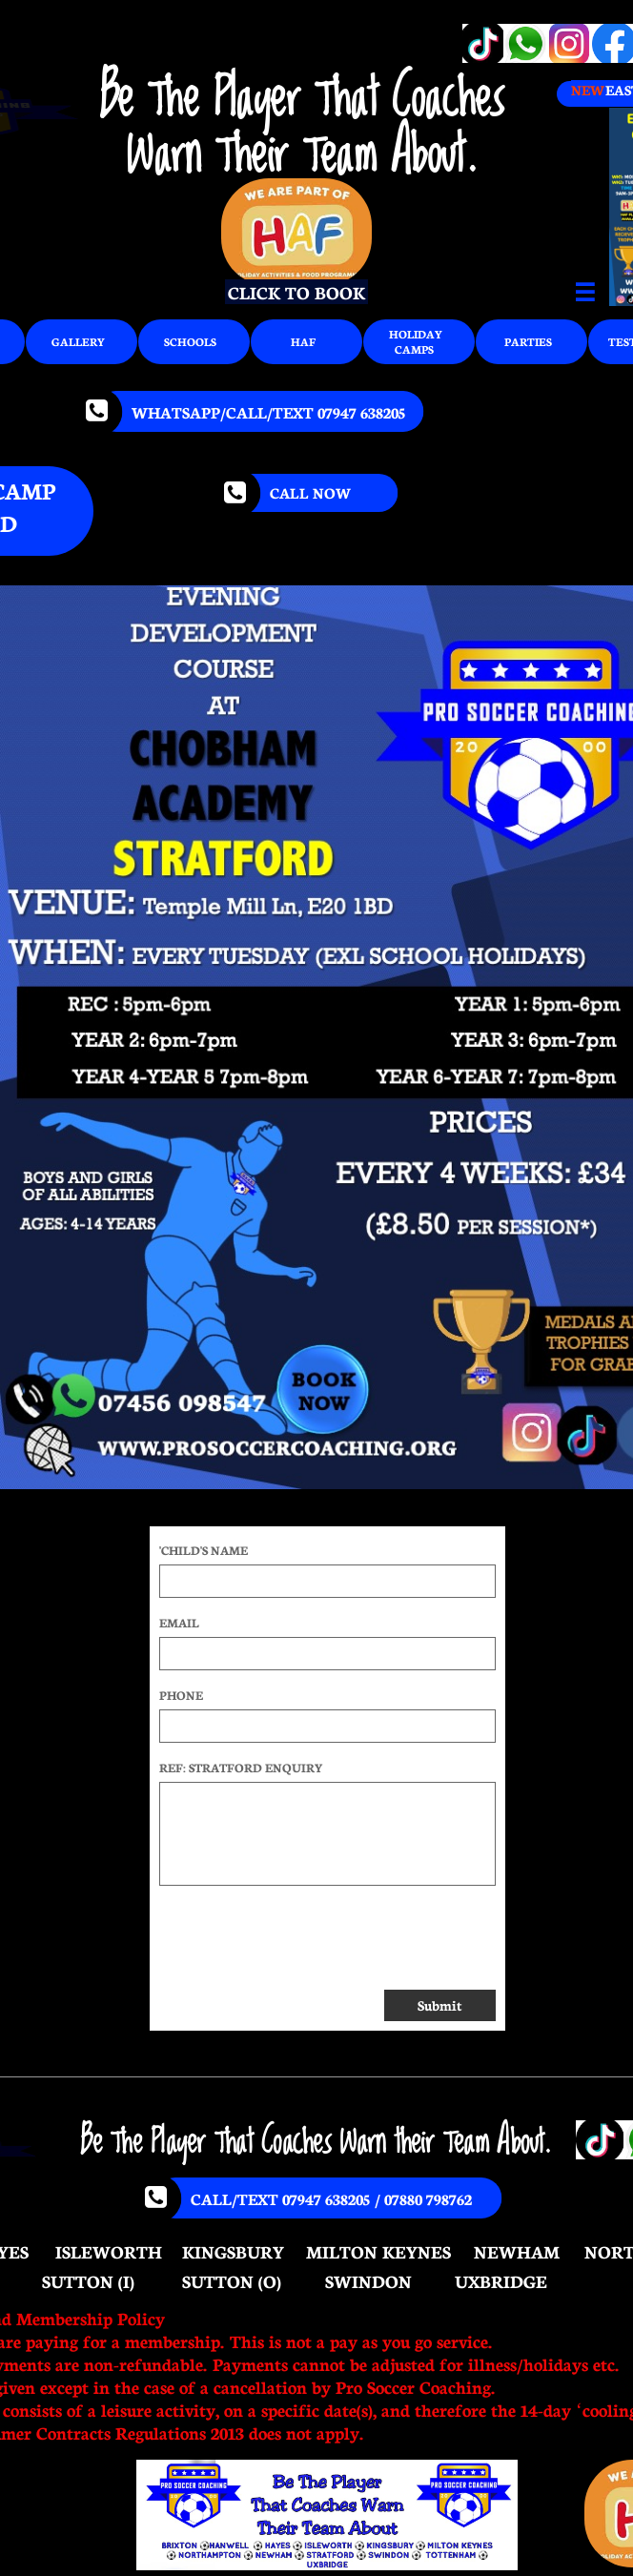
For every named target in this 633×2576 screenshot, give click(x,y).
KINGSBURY (233, 2251)
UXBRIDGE (501, 2280)
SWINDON (368, 2280)
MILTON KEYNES (378, 2251)
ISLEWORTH (108, 2251)
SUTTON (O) (231, 2280)
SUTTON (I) (88, 2280)
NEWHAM (517, 2251)
